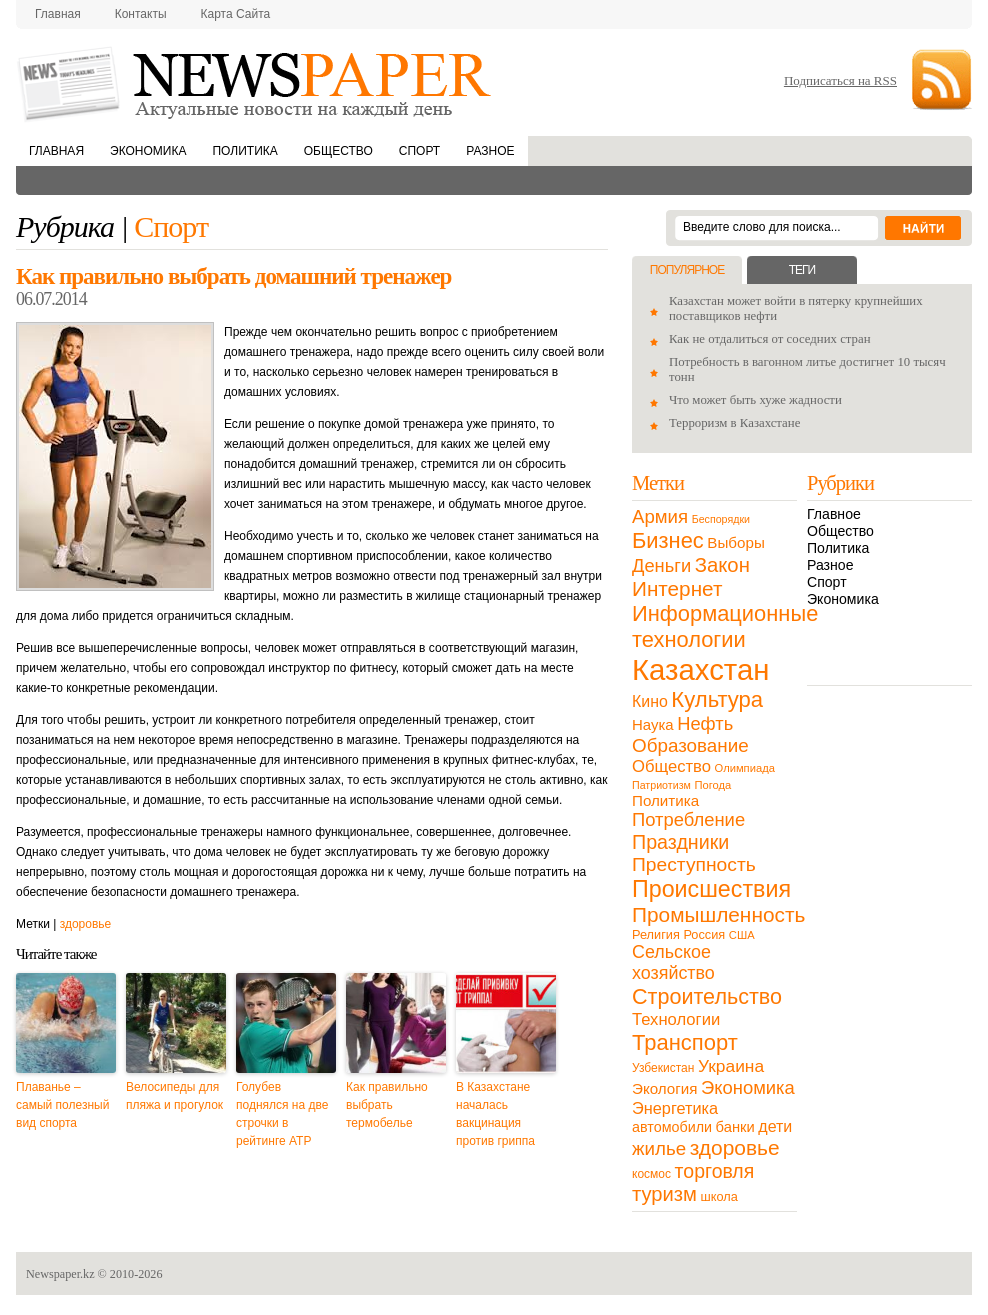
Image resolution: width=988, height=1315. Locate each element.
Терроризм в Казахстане (734, 423)
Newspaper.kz (60, 1274)
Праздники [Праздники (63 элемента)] (680, 842)
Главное (834, 514)
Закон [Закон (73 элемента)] (722, 565)
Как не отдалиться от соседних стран (770, 339)
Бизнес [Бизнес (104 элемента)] (668, 540)
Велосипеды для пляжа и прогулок (174, 1096)
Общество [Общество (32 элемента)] (671, 766)
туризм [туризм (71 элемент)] (664, 1194)
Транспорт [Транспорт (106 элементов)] (685, 1042)
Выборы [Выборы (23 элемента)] (735, 542)
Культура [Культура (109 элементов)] (717, 699)
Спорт (419, 151)
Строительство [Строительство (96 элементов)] (707, 996)
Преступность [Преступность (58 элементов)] (694, 864)
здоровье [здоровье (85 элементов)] (735, 1147)
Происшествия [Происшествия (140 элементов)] (711, 889)
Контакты (141, 14)
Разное (490, 151)
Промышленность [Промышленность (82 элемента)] (718, 914)
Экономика (148, 151)
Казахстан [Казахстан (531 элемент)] (700, 669)
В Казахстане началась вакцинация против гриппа (495, 1114)
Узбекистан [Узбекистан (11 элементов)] (663, 1068)
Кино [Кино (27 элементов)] (650, 701)
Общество (338, 151)
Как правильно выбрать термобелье (387, 1105)
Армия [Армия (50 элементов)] (660, 516)
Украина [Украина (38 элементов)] (731, 1066)
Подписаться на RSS (840, 80)
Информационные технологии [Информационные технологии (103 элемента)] (725, 626)
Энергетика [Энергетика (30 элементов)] (675, 1108)
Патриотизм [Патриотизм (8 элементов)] (661, 785)
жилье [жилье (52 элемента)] (659, 1148)
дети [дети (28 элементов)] (775, 1126)
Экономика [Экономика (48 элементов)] (748, 1087)
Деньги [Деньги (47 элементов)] (661, 565)
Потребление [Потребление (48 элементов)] (688, 819)
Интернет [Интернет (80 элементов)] (677, 588)
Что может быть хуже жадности (755, 400)
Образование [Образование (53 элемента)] (690, 745)
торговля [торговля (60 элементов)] (715, 1171)
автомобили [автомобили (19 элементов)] (672, 1127)
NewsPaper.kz (256, 82)
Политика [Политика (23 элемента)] (665, 800)
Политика (244, 151)
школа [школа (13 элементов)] (719, 1196)
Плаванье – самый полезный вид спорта (62, 1105)
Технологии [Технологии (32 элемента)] (676, 1019)
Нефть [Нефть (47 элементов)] (705, 723)
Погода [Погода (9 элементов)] (712, 785)
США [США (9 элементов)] (742, 935)
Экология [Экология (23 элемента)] (664, 1088)
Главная (58, 14)
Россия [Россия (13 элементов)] (704, 934)
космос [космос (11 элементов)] (651, 1174)
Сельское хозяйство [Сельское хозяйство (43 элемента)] (673, 962)
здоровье (86, 924)
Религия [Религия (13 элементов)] (656, 934)
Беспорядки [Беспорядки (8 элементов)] (721, 519)
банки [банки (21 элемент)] (735, 1127)
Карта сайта (236, 14)
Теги (802, 270)
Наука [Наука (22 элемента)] (653, 724)
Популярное (687, 270)
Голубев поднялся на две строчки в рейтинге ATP (282, 1114)
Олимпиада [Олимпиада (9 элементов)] (745, 768)
